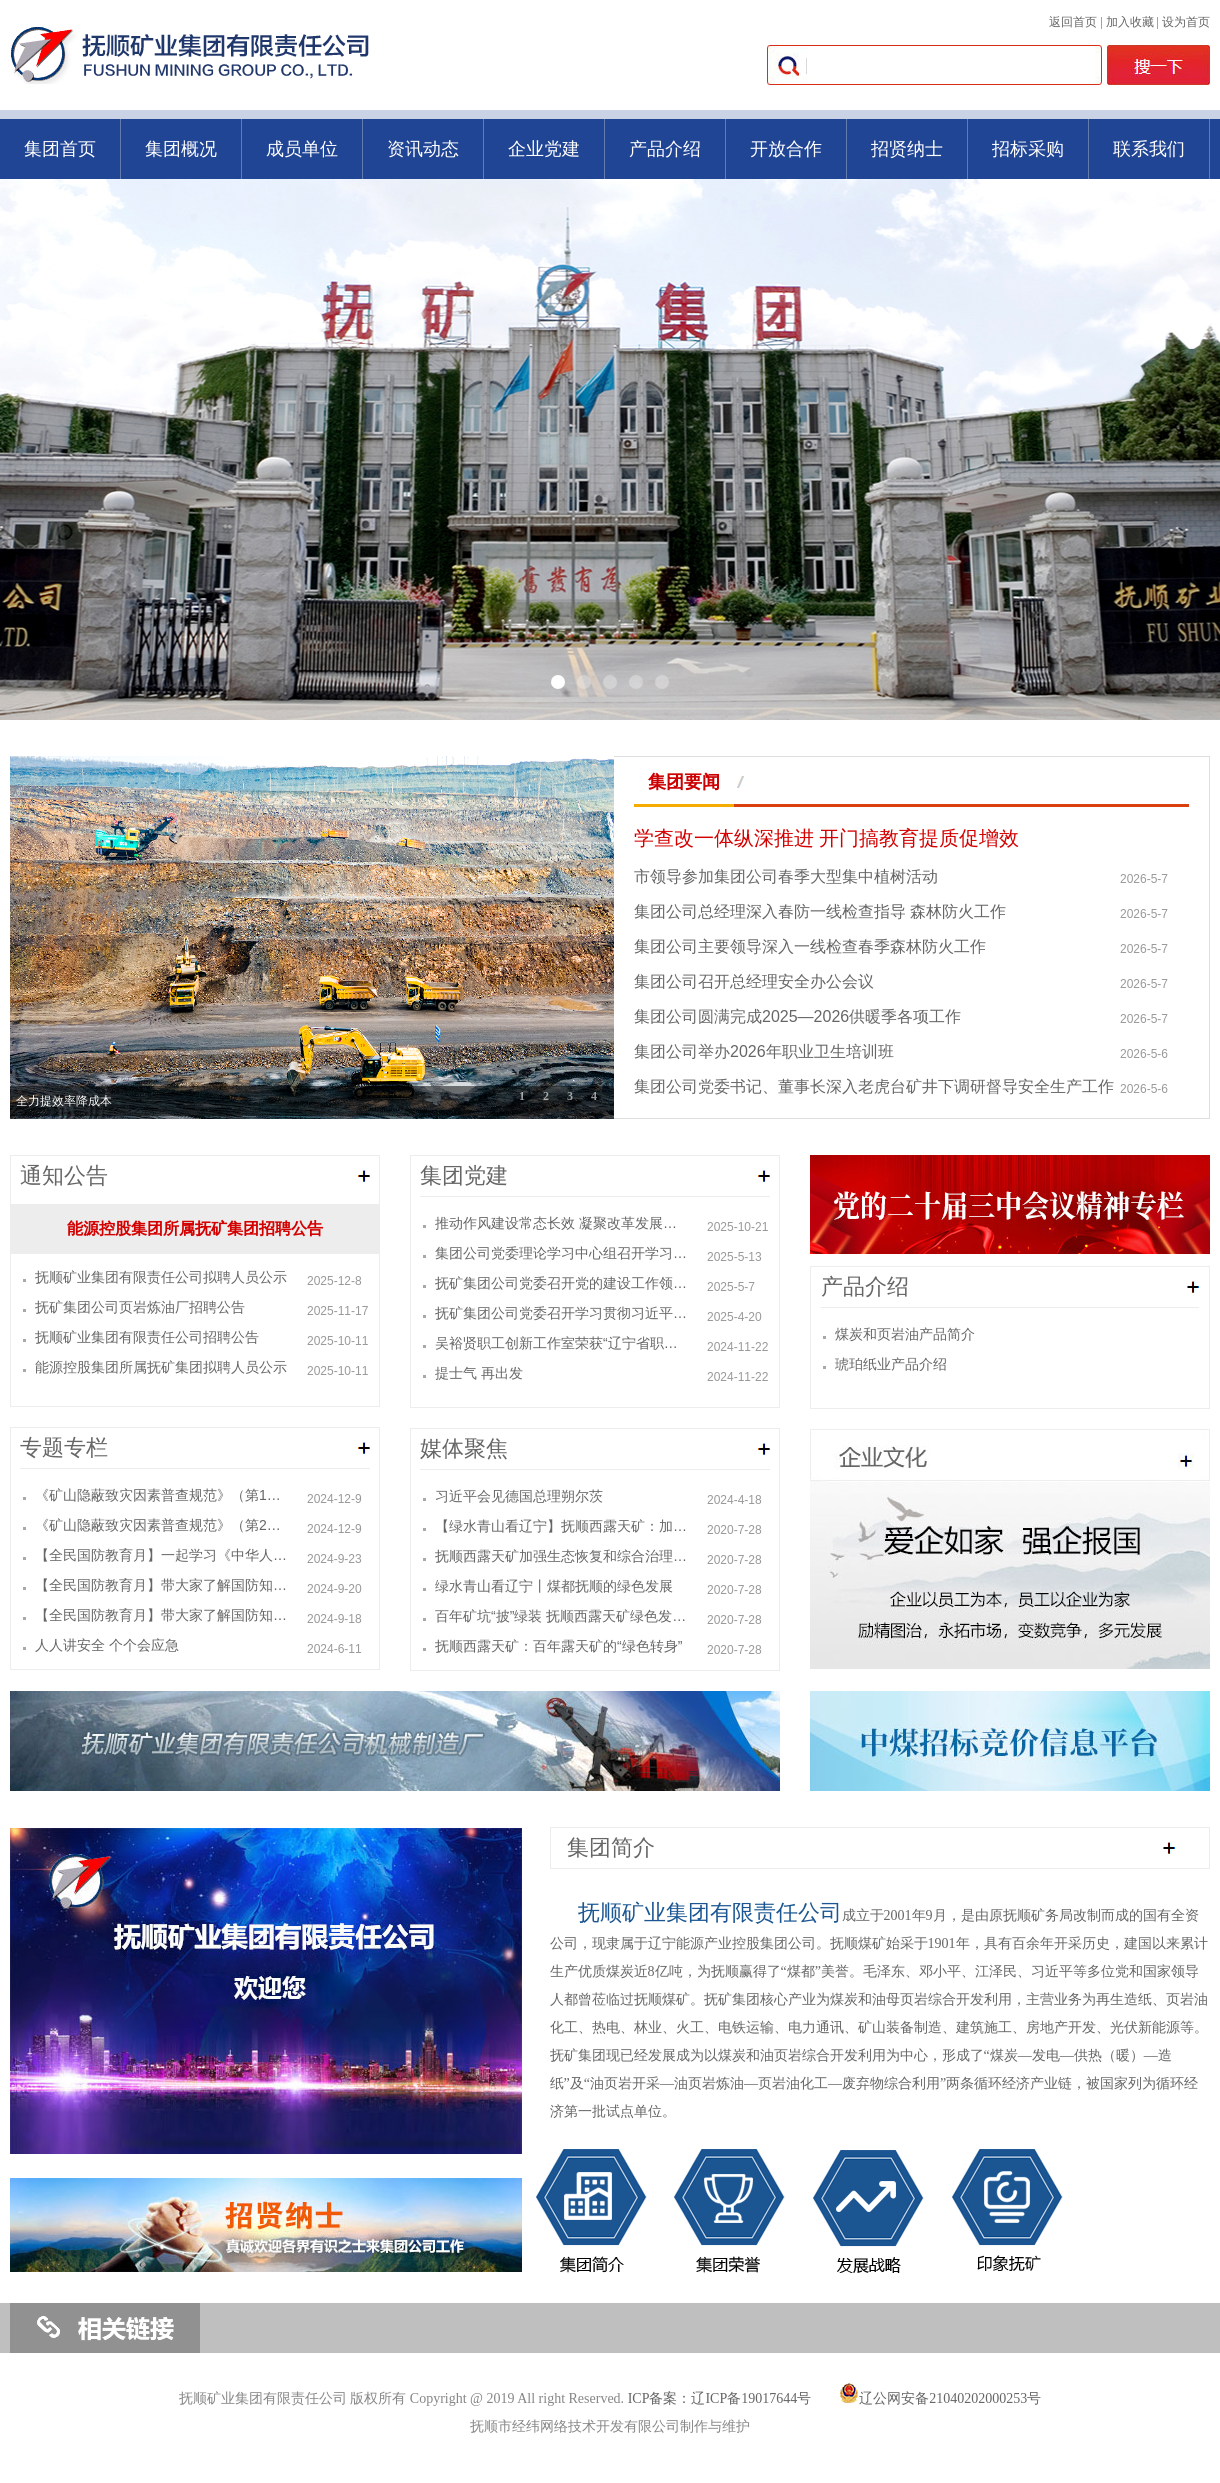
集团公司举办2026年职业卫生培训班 (764, 1051)
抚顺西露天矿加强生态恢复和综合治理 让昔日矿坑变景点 (562, 1556)
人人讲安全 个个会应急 (107, 1645)
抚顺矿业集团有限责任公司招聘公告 (147, 1337)
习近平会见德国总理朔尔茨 (519, 1496)
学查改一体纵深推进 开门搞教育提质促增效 (826, 838)
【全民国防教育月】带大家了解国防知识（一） (162, 1615)
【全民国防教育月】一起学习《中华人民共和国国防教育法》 (162, 1555)
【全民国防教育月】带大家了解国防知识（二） (162, 1585)
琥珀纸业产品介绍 (891, 1364)
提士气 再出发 (479, 1373)
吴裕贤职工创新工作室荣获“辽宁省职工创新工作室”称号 (562, 1343)
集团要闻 (684, 782)
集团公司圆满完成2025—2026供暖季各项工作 (797, 1016)
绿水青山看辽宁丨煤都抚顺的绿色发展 (561, 1586)
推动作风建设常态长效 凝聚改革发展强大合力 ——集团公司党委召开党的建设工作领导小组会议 (562, 1223)
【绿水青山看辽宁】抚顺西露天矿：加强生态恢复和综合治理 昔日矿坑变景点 (562, 1526)
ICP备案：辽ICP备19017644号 (720, 2398)
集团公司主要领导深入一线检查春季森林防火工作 (810, 946)
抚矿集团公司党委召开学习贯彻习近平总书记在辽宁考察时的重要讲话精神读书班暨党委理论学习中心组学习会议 (562, 1313)
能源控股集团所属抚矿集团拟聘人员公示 (161, 1367)
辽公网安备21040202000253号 (940, 2398)
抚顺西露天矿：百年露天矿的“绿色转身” (558, 1646)
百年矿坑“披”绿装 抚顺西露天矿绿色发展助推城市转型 (562, 1616)
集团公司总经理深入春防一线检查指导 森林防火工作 (820, 911)
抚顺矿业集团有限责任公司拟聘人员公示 (161, 1277)
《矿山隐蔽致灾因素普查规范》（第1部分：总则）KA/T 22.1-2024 (162, 1495)
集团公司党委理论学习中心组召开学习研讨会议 (562, 1253)
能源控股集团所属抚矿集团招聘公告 (195, 1228)
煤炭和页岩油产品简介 (905, 1334)
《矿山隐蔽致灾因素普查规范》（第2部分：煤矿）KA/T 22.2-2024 (162, 1525)
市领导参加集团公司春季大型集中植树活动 (786, 876)
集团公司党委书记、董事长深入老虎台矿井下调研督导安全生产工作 (874, 1086)
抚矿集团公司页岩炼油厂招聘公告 (140, 1307)
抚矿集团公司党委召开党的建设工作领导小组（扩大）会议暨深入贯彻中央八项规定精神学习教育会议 (562, 1283)
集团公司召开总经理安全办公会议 (754, 981)
